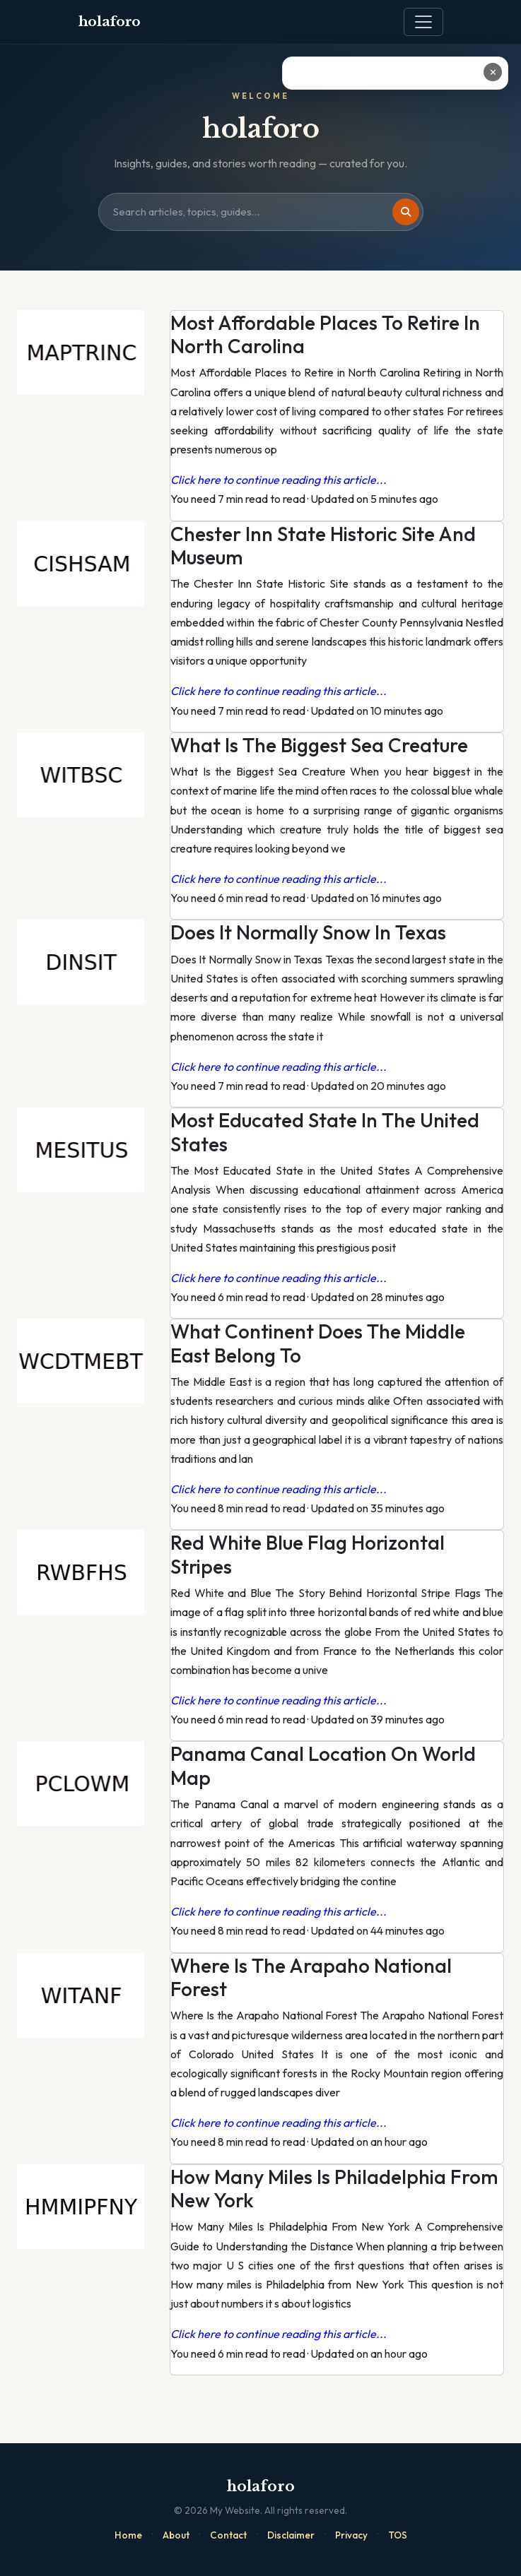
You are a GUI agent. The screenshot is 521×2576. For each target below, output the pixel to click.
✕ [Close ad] (493, 72)
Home (128, 2535)
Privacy (351, 2535)
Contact (228, 2535)
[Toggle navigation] (423, 22)
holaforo (109, 21)
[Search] (405, 211)
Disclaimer (291, 2535)
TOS (397, 2535)
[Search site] (260, 212)
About (176, 2535)
